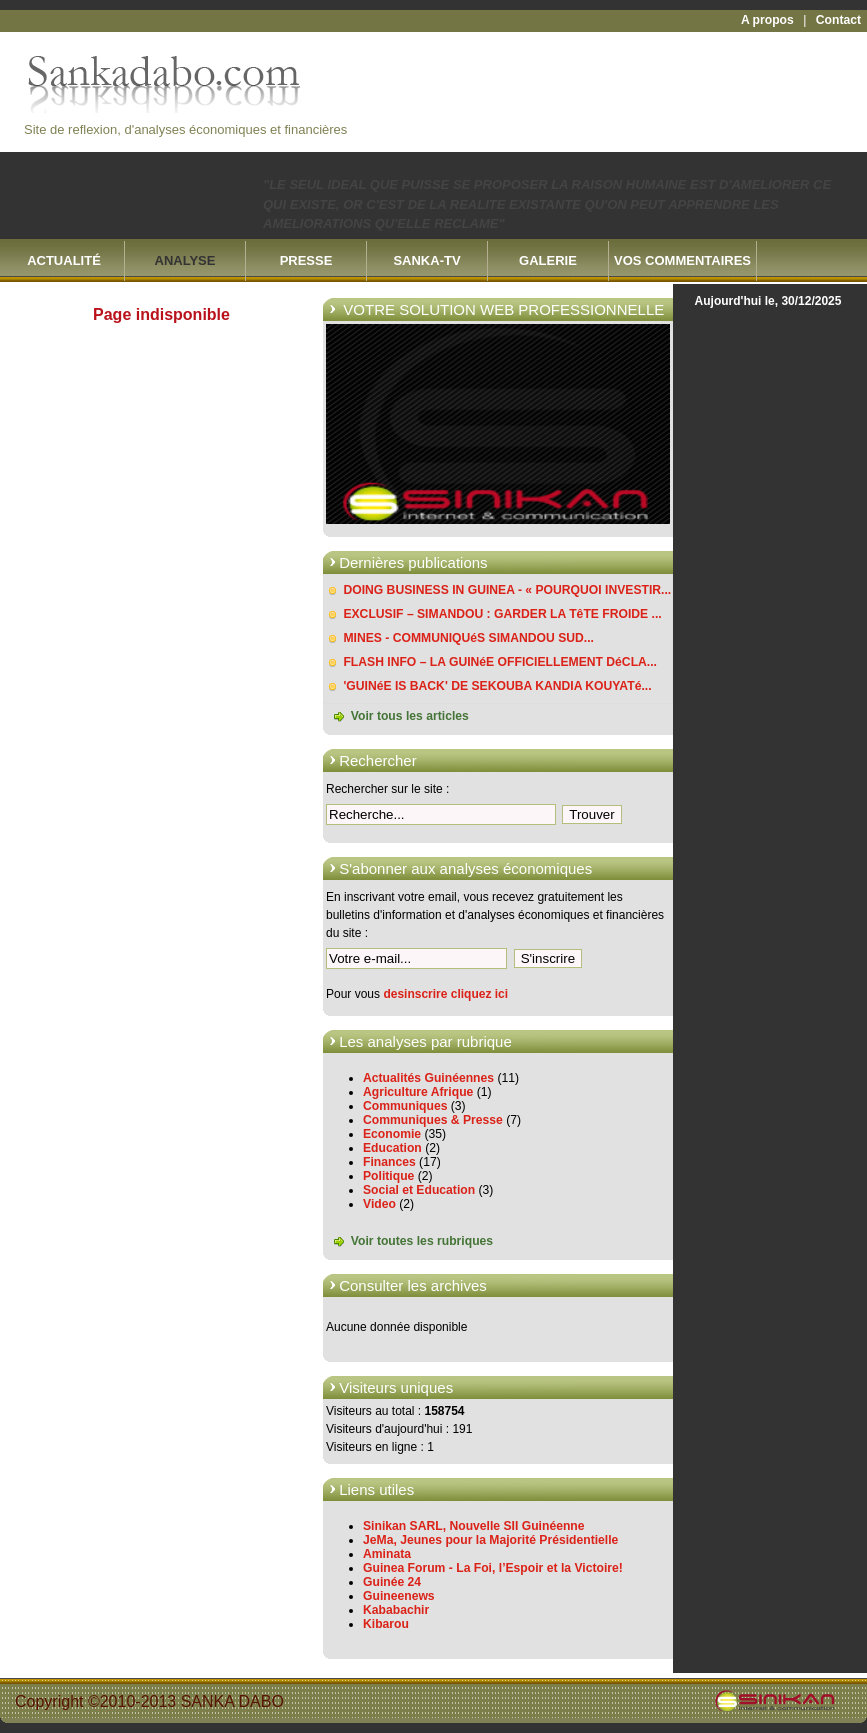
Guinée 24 (392, 1582)
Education (392, 1148)
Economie (392, 1134)
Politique (388, 1176)
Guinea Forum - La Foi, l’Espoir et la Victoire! (493, 1568)
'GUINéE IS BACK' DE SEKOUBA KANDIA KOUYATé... (497, 686)
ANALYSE (185, 260)
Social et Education (419, 1190)
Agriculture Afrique (418, 1092)
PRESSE (306, 260)
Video (379, 1204)
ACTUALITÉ (64, 260)
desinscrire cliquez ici (445, 994)
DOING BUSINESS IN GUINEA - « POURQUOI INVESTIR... (507, 590)
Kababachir (396, 1610)
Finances (389, 1162)
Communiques (405, 1106)
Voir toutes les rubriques (422, 1241)
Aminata (387, 1554)
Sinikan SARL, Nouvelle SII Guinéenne (474, 1526)
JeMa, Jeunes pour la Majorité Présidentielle (490, 1540)
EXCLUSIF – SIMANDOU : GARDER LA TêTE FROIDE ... (502, 614)
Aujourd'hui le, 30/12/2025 (768, 301)
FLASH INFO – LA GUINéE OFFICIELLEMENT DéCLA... (500, 662)
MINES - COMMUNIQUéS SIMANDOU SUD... (468, 638)
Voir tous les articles (410, 716)
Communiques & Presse (433, 1120)
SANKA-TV (426, 260)
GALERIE (548, 260)
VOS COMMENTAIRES (682, 260)
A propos (767, 20)
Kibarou (386, 1624)
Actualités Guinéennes (428, 1078)
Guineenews (399, 1596)
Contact (838, 20)
